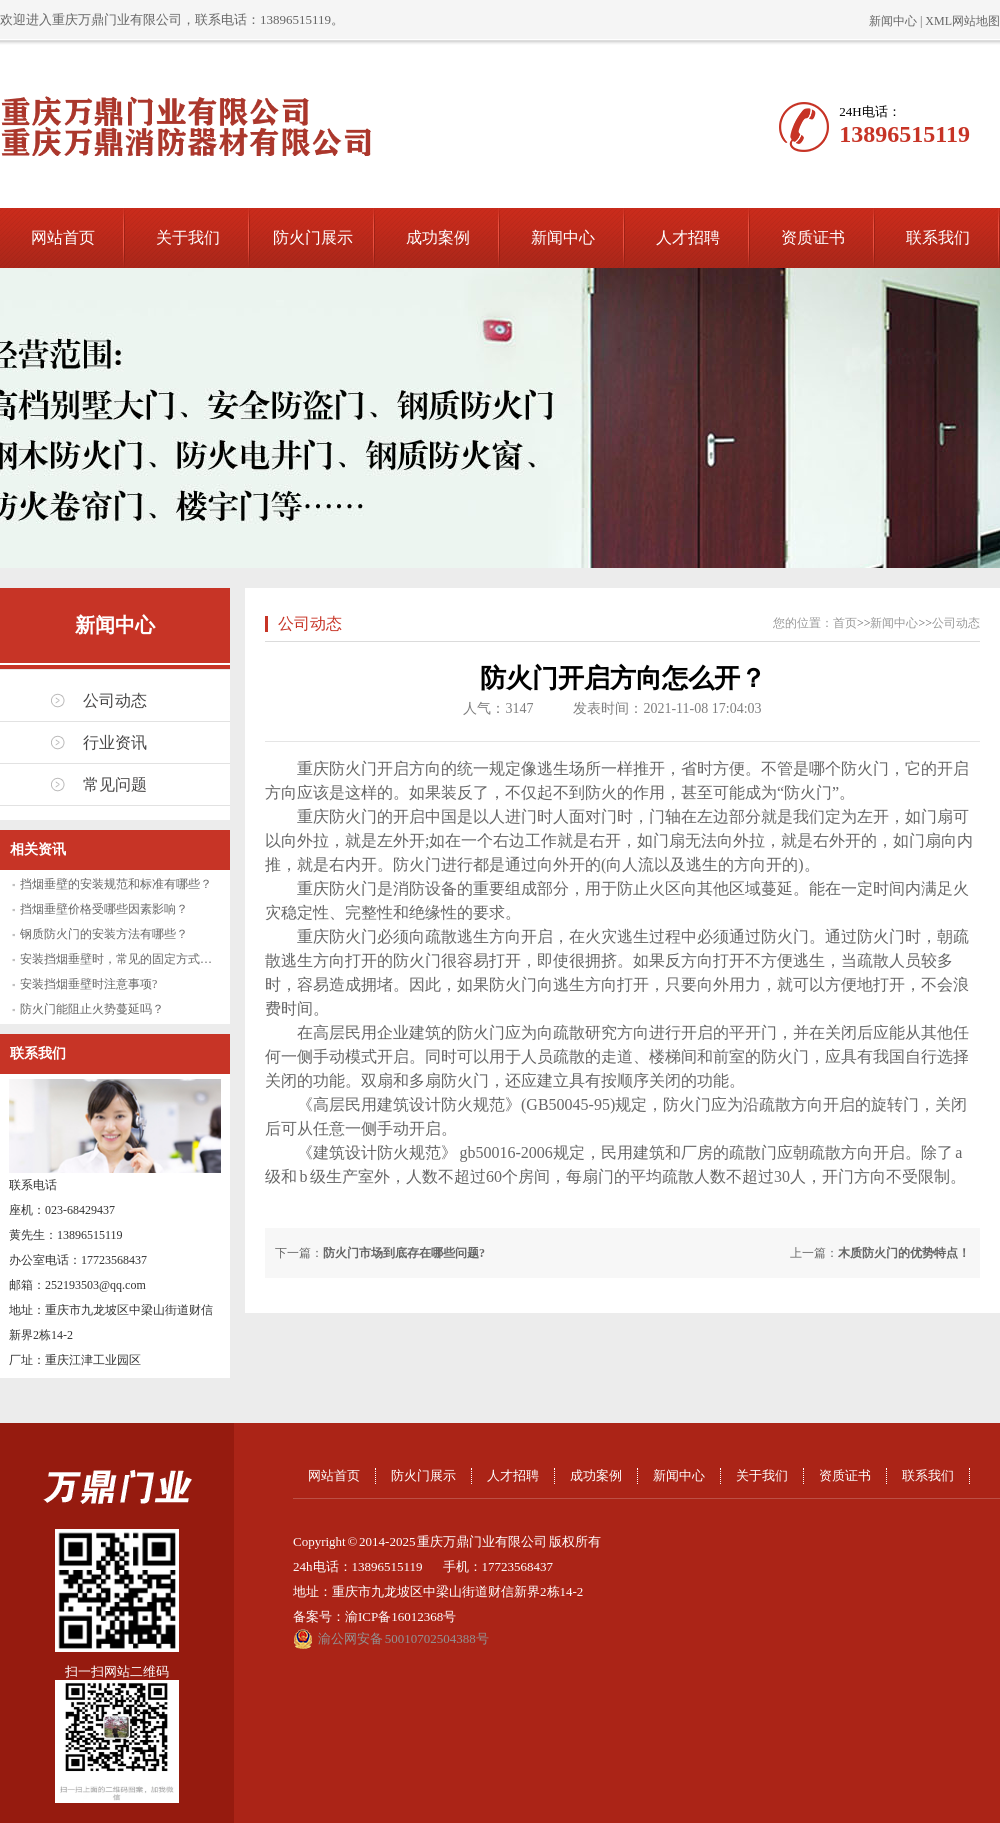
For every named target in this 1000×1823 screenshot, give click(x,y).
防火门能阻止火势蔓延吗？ (92, 1009)
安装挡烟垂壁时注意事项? (88, 984)
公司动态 (115, 700)
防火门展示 (313, 237)
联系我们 (938, 237)
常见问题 (115, 784)
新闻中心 (893, 21)
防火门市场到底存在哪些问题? (404, 1253)
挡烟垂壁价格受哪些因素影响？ (104, 909)
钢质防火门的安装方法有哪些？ (104, 934)
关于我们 (188, 237)
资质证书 (813, 237)
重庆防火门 (337, 816)
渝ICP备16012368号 (400, 1616)
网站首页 (63, 237)
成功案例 (438, 237)
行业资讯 (115, 742)
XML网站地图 (962, 21)
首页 (845, 623)
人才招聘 (688, 237)
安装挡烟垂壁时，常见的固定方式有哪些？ (134, 959)
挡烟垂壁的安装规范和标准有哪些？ (116, 884)
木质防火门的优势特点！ (904, 1253)
